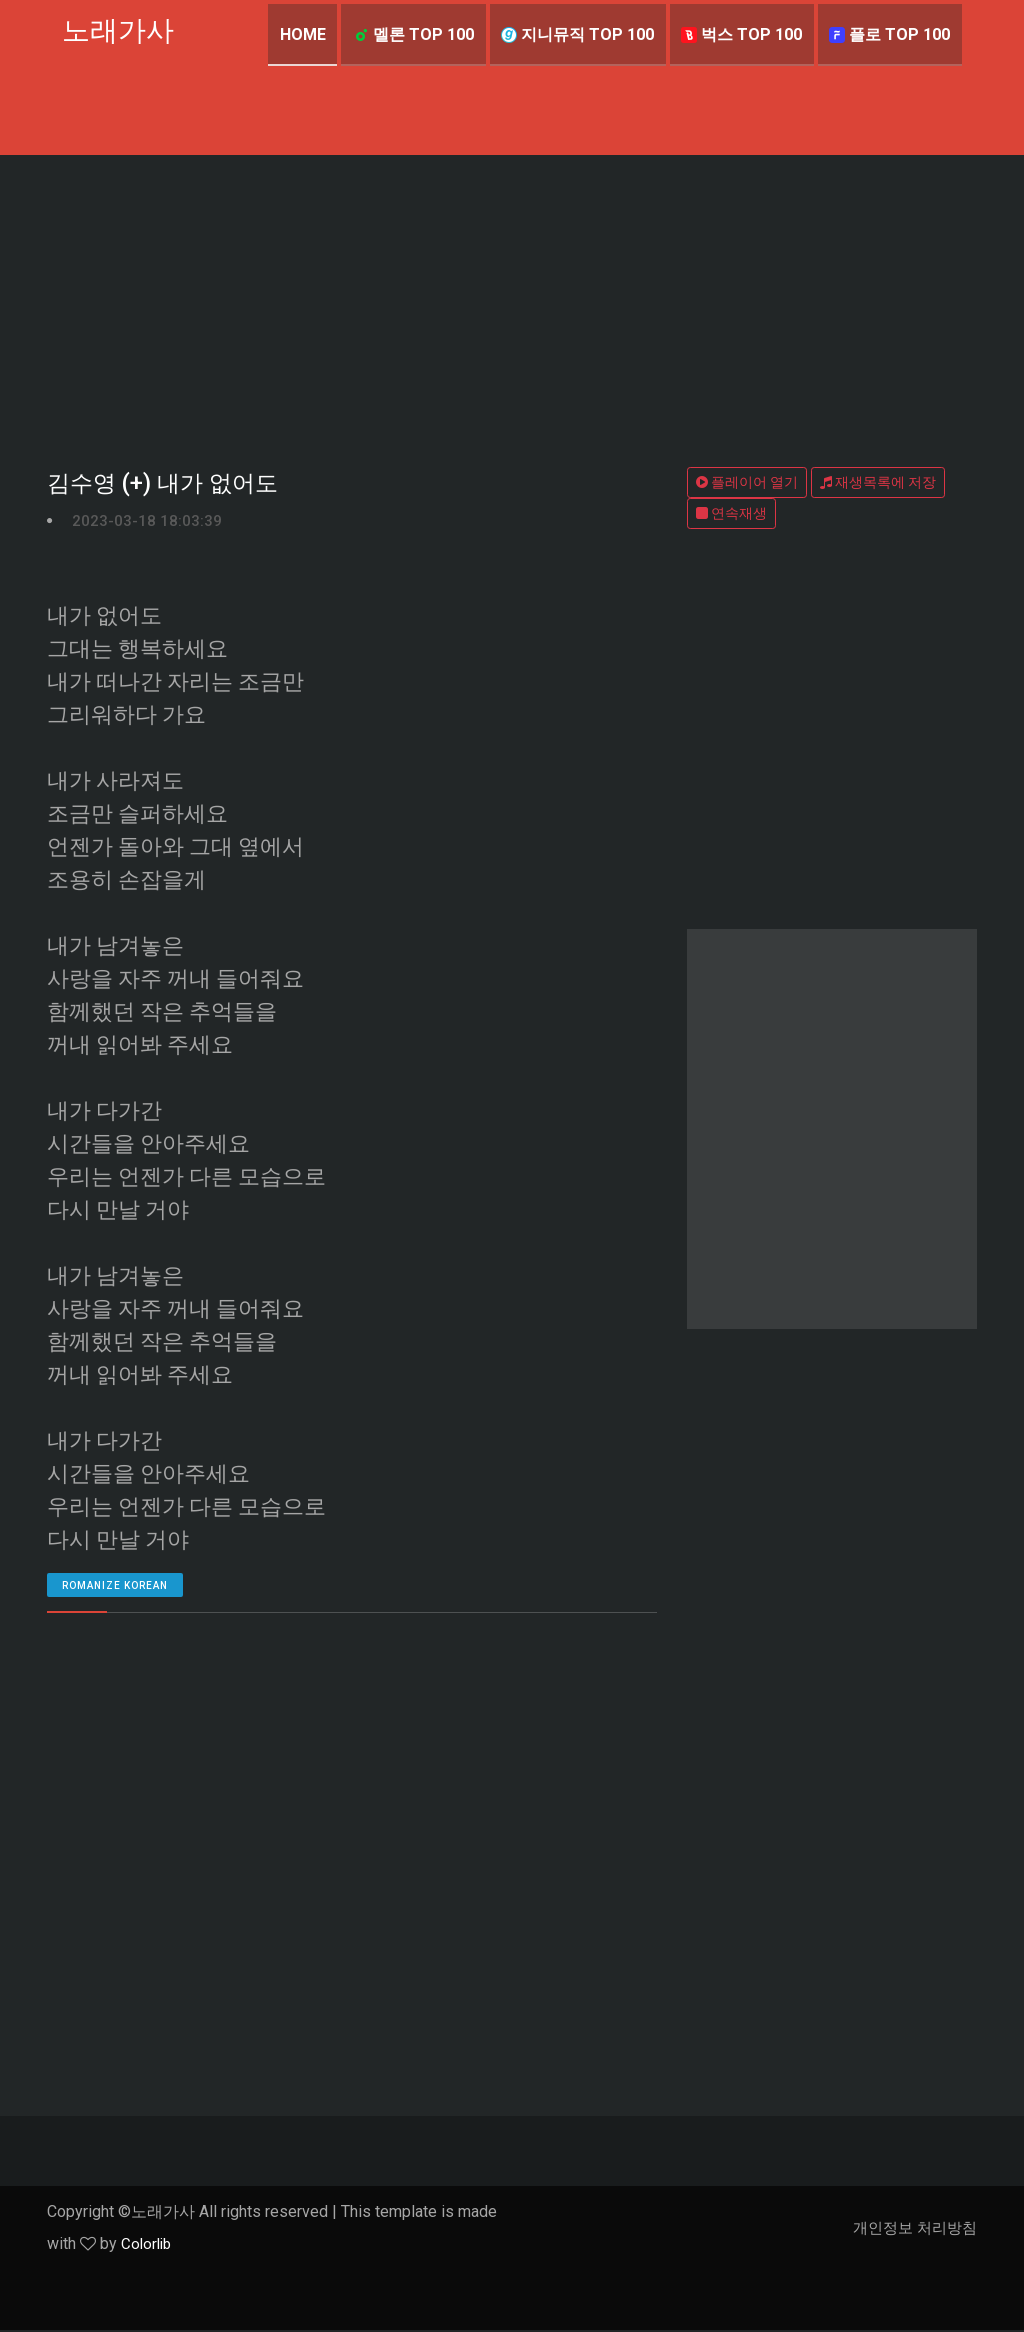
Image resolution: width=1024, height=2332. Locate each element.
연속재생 (731, 513)
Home (299, 34)
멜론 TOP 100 (410, 34)
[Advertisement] (512, 305)
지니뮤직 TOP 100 (575, 34)
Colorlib (148, 2245)
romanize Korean (115, 1587)
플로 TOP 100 (889, 34)
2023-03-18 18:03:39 (147, 522)
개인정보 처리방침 (911, 2229)
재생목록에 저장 (878, 482)
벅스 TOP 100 (740, 34)
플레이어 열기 (747, 482)
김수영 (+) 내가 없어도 (167, 485)
